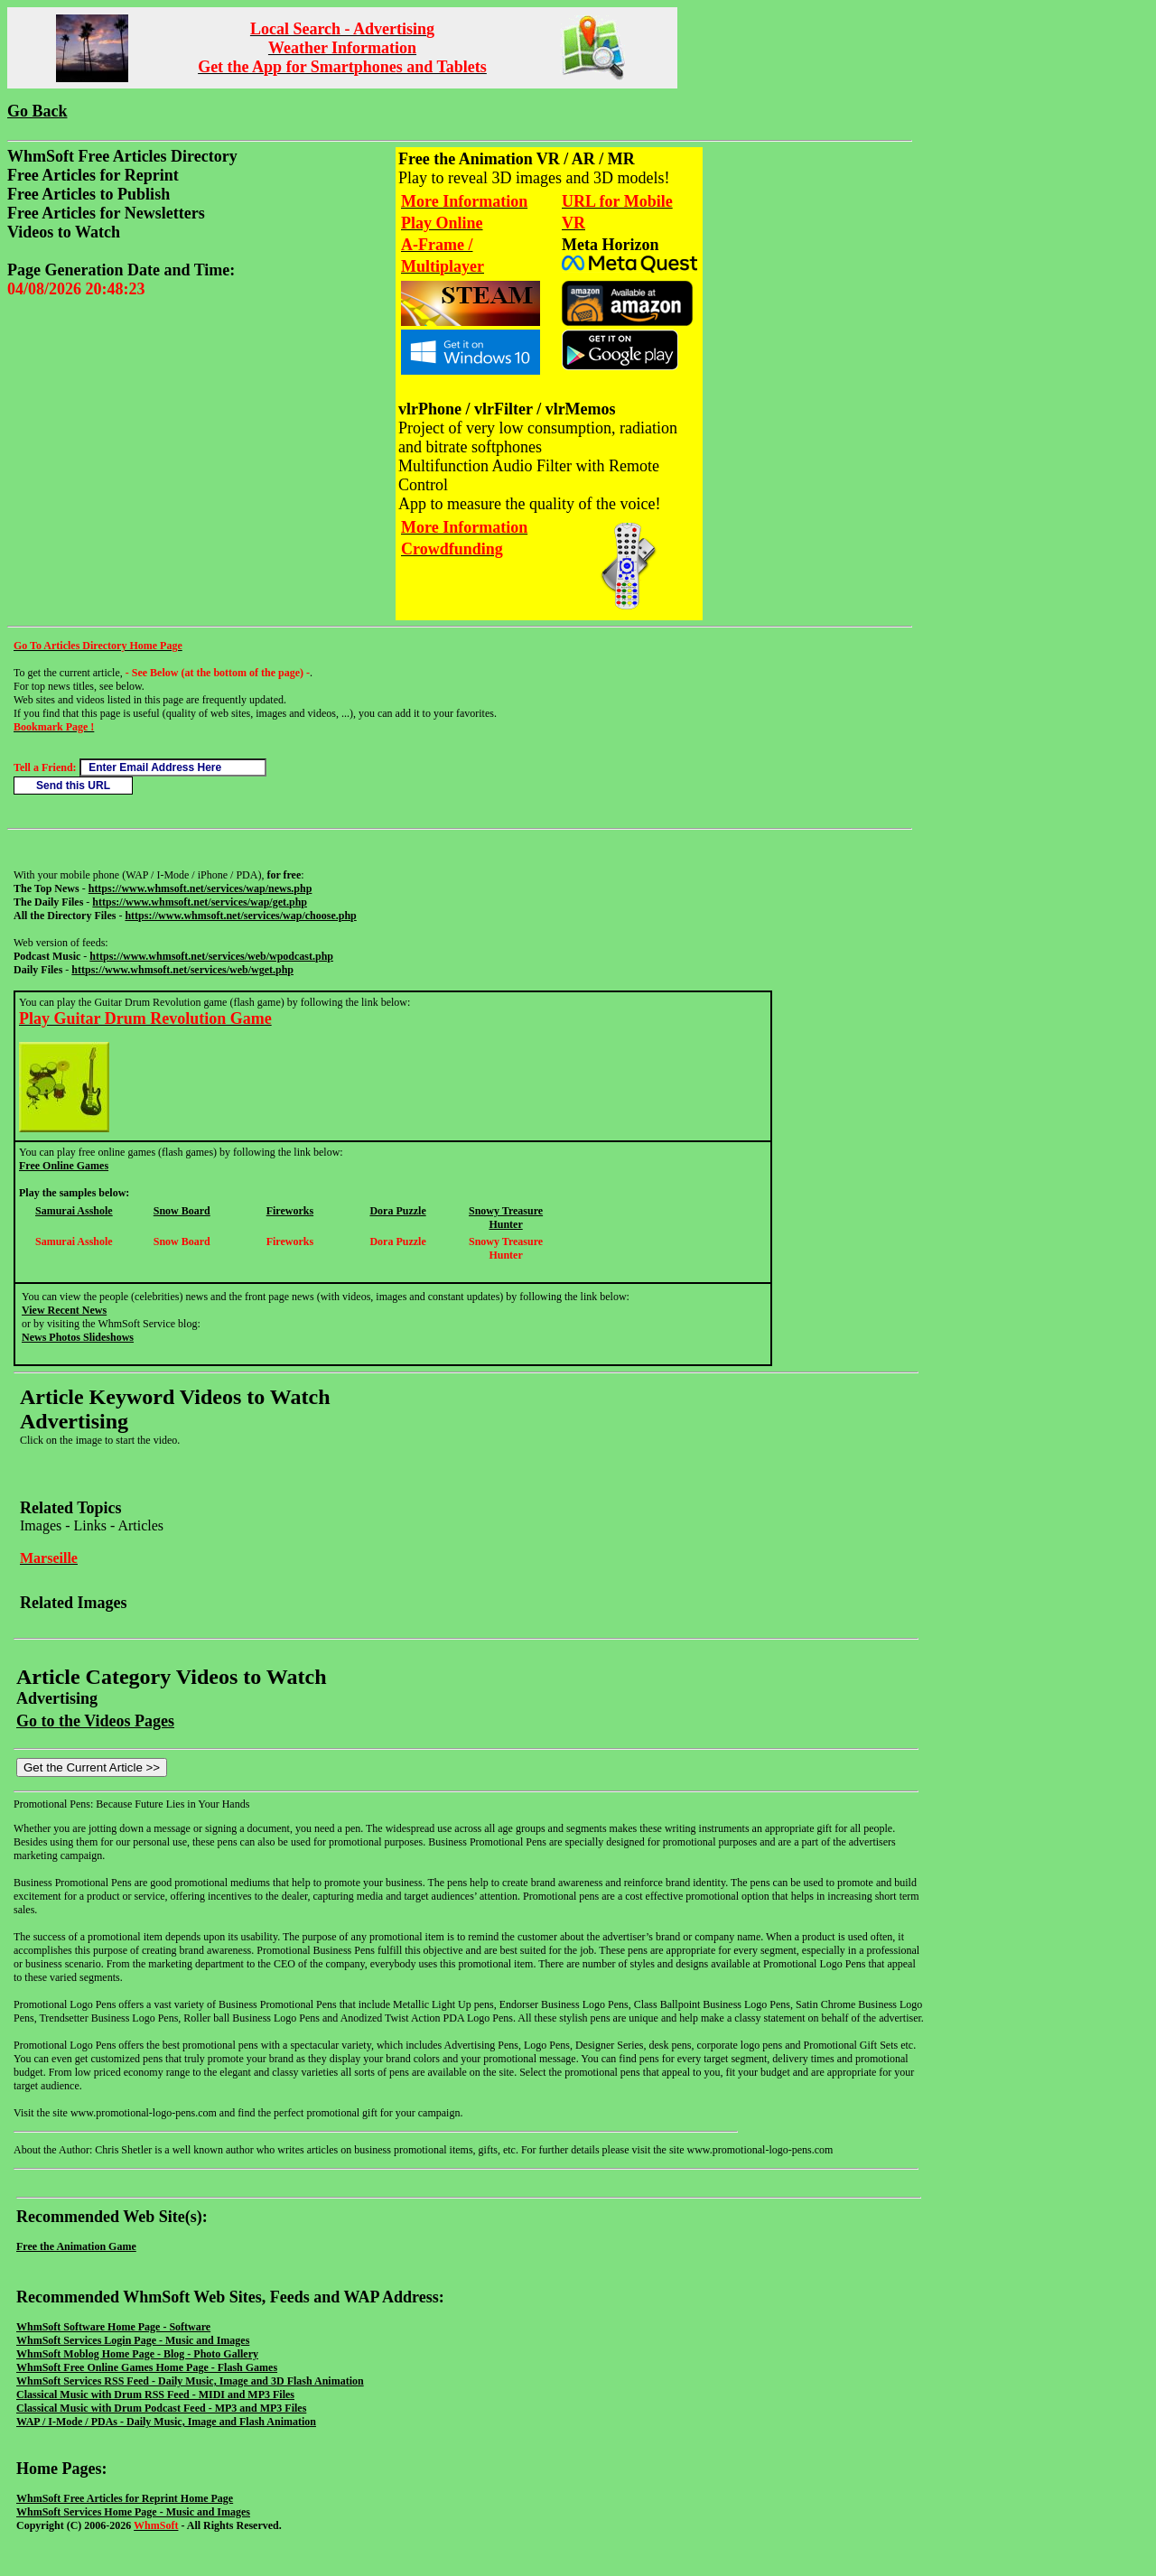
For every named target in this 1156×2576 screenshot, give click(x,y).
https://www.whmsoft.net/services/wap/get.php (199, 902)
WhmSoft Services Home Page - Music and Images (133, 2512)
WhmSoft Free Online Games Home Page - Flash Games (146, 2367)
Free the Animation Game (76, 2246)
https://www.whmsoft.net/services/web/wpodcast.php (211, 956)
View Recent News (64, 1310)
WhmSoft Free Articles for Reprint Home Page (124, 2498)
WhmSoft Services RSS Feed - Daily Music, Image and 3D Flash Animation (190, 2381)
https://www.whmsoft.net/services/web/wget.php (182, 969)
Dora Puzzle (397, 1210)
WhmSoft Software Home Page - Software (113, 2326)
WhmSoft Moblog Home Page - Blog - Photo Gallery (137, 2354)
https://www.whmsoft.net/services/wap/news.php (200, 888)
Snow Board (182, 1210)
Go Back (37, 111)
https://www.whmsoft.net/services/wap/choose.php (240, 915)
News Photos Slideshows (78, 1337)
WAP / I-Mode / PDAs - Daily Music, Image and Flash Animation (166, 2421)
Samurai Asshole (74, 1210)
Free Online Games (63, 1165)
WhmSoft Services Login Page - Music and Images (132, 2340)
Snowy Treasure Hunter (506, 1217)
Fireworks (289, 1210)
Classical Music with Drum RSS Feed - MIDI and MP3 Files (155, 2394)
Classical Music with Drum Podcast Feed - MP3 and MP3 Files (161, 2408)
